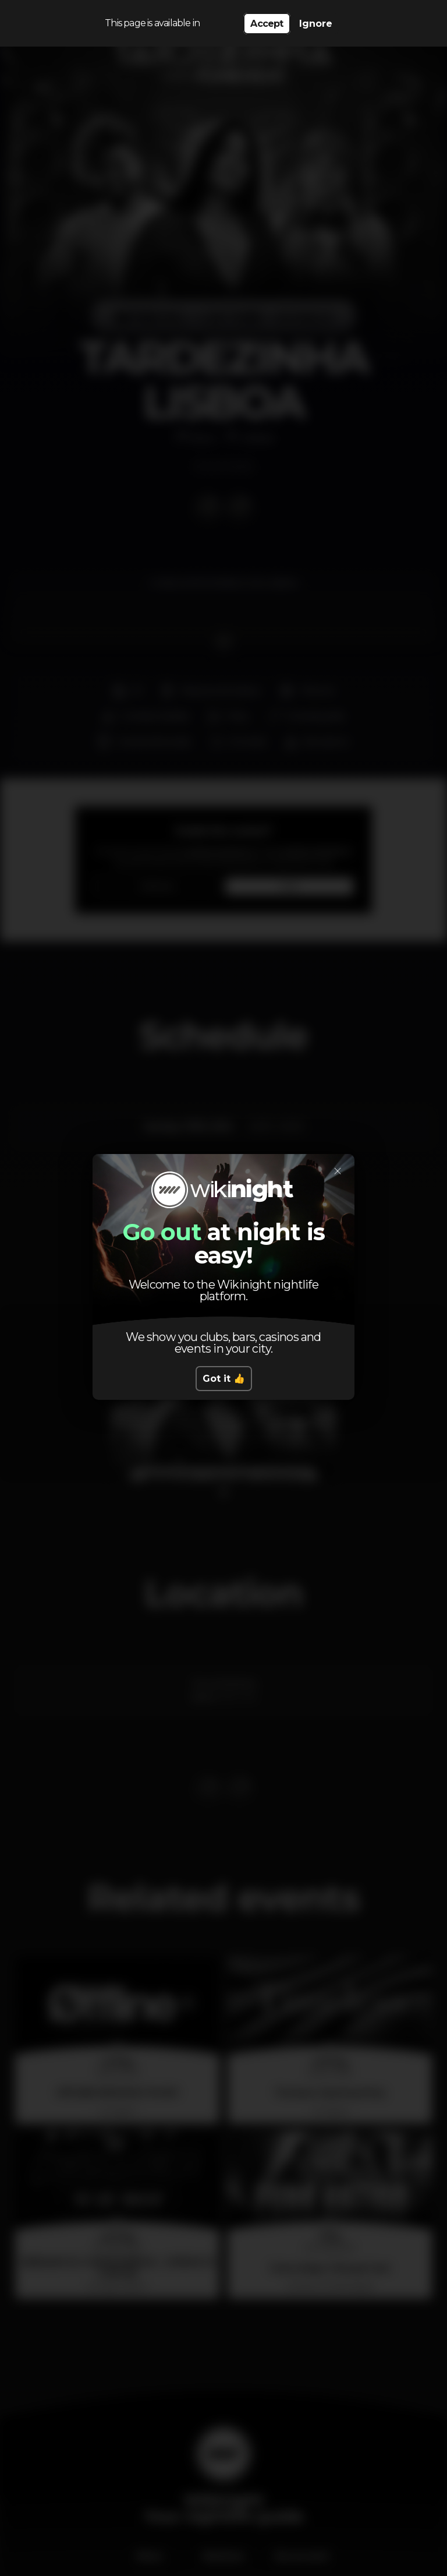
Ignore (315, 23)
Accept (266, 23)
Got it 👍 (224, 1378)
